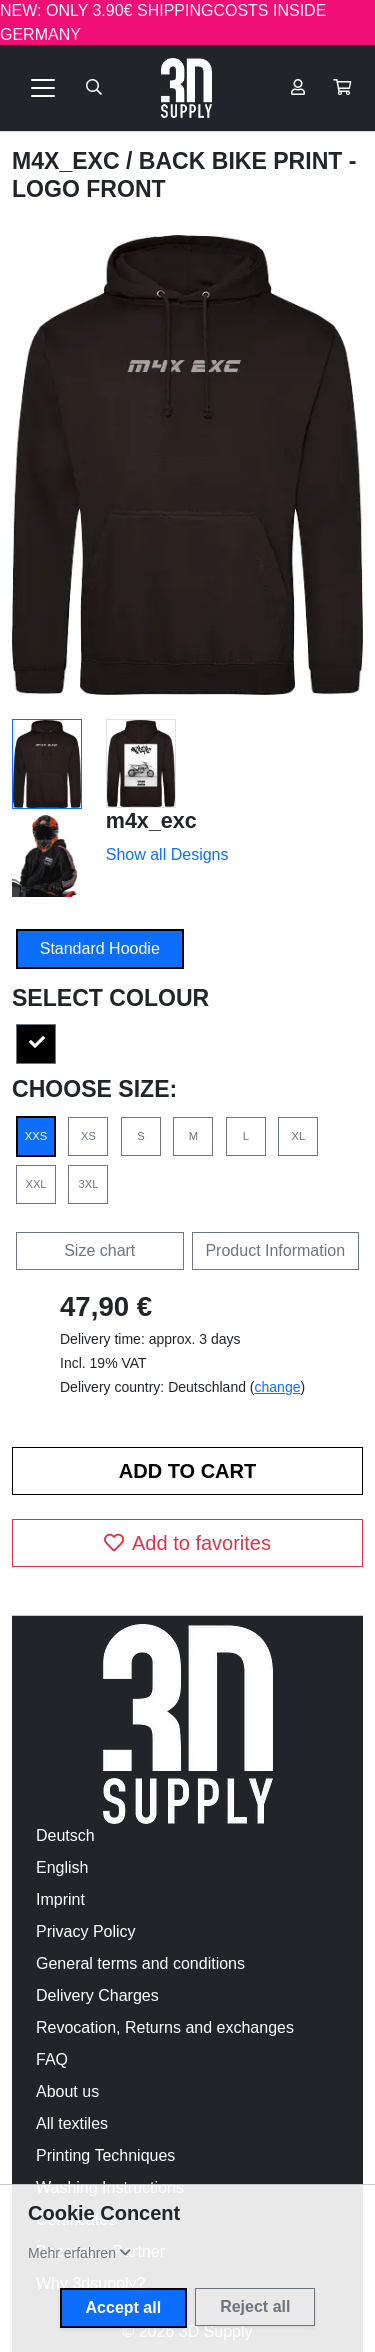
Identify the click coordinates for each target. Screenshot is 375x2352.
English (62, 1867)
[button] (342, 88)
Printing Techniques (105, 2155)
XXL (35, 1184)
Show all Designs (167, 854)
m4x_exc (69, 161)
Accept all (124, 2307)
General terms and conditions (140, 1963)
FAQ (52, 2059)
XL (298, 1136)
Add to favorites (187, 1543)
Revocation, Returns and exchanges (165, 2027)
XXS (36, 1136)
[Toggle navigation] (43, 88)
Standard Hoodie (100, 948)
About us (67, 2091)
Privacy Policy (86, 1931)
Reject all (255, 2306)
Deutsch (65, 1835)
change (278, 1387)
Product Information (275, 1250)
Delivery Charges (97, 1995)
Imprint (60, 1899)
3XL (89, 1184)
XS (88, 1136)
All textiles (72, 2123)
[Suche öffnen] (94, 88)
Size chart (99, 1250)
